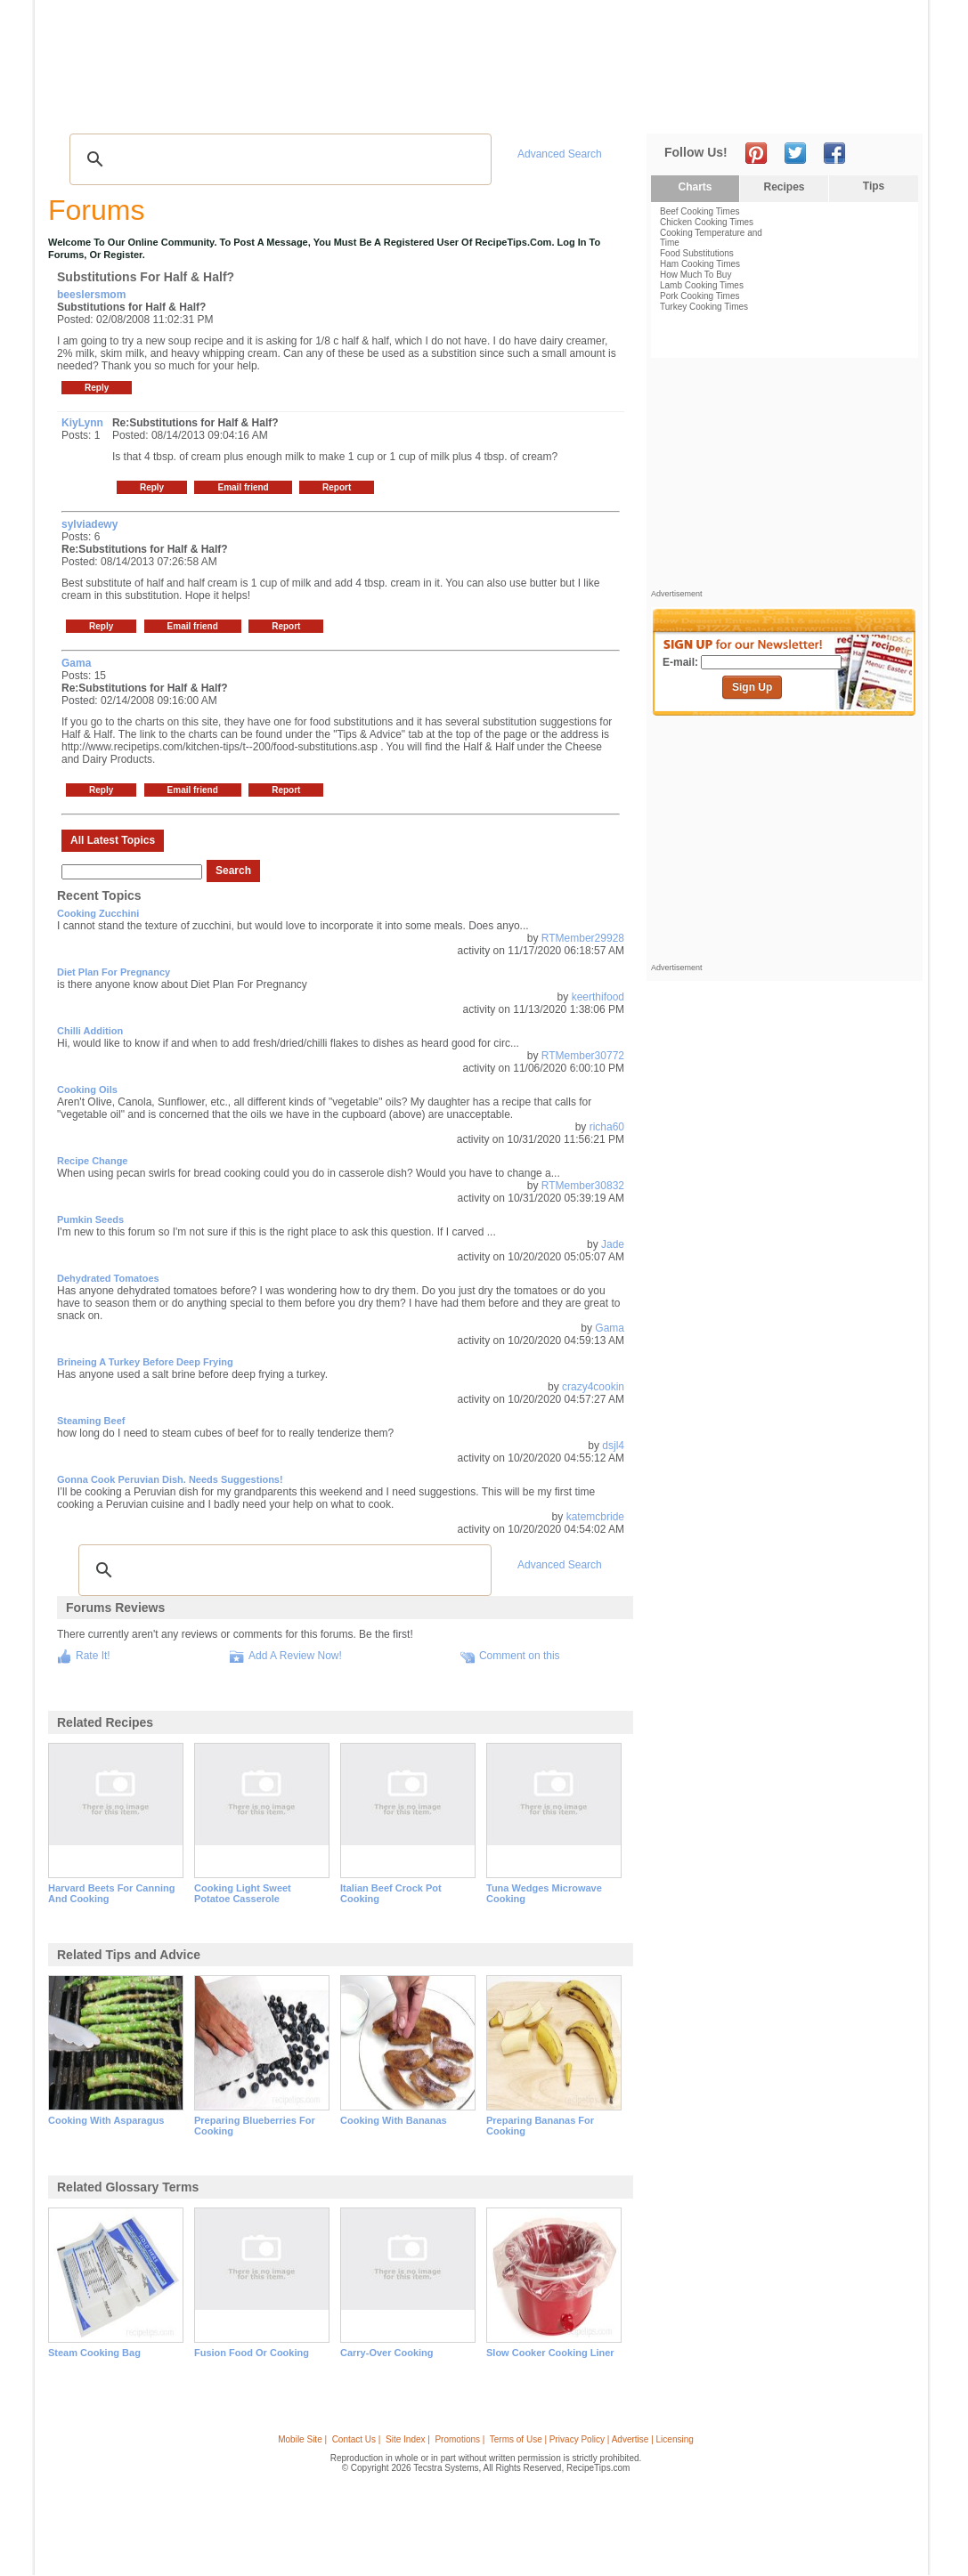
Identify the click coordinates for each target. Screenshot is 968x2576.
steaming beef (91, 1420)
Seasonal (432, 107)
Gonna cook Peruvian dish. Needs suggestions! (170, 1479)
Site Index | (408, 2439)
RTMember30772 (582, 1055)
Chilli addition (90, 1030)
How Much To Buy (695, 274)
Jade (612, 1244)
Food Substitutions (697, 253)
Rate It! (93, 1655)
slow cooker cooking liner (550, 2352)
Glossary (232, 107)
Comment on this (519, 1655)
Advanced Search (559, 154)
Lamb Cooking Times (702, 285)
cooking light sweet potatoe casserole (242, 1893)
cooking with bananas (393, 2120)
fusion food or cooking (251, 2352)
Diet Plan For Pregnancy (113, 972)
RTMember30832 (582, 1185)
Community (358, 107)
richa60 (607, 1127)
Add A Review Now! (295, 1655)
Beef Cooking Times (700, 211)
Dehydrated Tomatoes (108, 1278)
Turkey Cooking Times (704, 307)
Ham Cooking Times (700, 264)
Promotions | (459, 2439)
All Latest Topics (112, 840)
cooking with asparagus (106, 2120)
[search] (277, 159)
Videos (289, 107)
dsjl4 (613, 1445)
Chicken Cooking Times (706, 222)
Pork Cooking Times (699, 296)
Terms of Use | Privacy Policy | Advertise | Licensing (592, 2439)
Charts (695, 187)
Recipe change (92, 1160)
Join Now (851, 107)
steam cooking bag (94, 2352)
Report (336, 487)
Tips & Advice (155, 107)
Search (233, 870)
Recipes (82, 107)
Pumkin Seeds (90, 1219)
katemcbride (595, 1517)
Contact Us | (356, 2439)
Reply (97, 388)
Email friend (242, 487)
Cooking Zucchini (98, 913)
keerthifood (598, 997)
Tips (873, 186)
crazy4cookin (593, 1387)
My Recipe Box (513, 107)
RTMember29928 (582, 938)
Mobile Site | (302, 2439)
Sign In (890, 107)
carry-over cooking (387, 2352)
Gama (609, 1328)
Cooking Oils (87, 1089)
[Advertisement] (594, 47)
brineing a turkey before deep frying (145, 1362)
